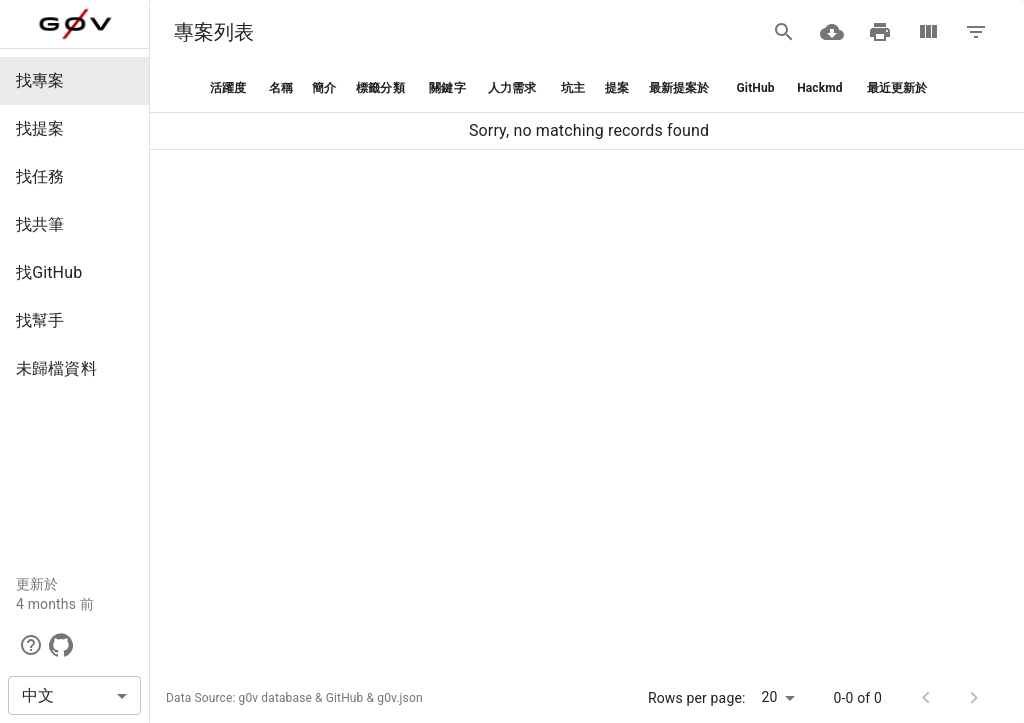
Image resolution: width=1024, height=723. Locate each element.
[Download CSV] (832, 32)
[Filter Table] (976, 32)
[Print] (880, 32)
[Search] (784, 32)
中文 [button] (38, 695)
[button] (74, 81)
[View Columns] (928, 32)
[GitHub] (61, 645)
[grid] (587, 107)
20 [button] (770, 697)
